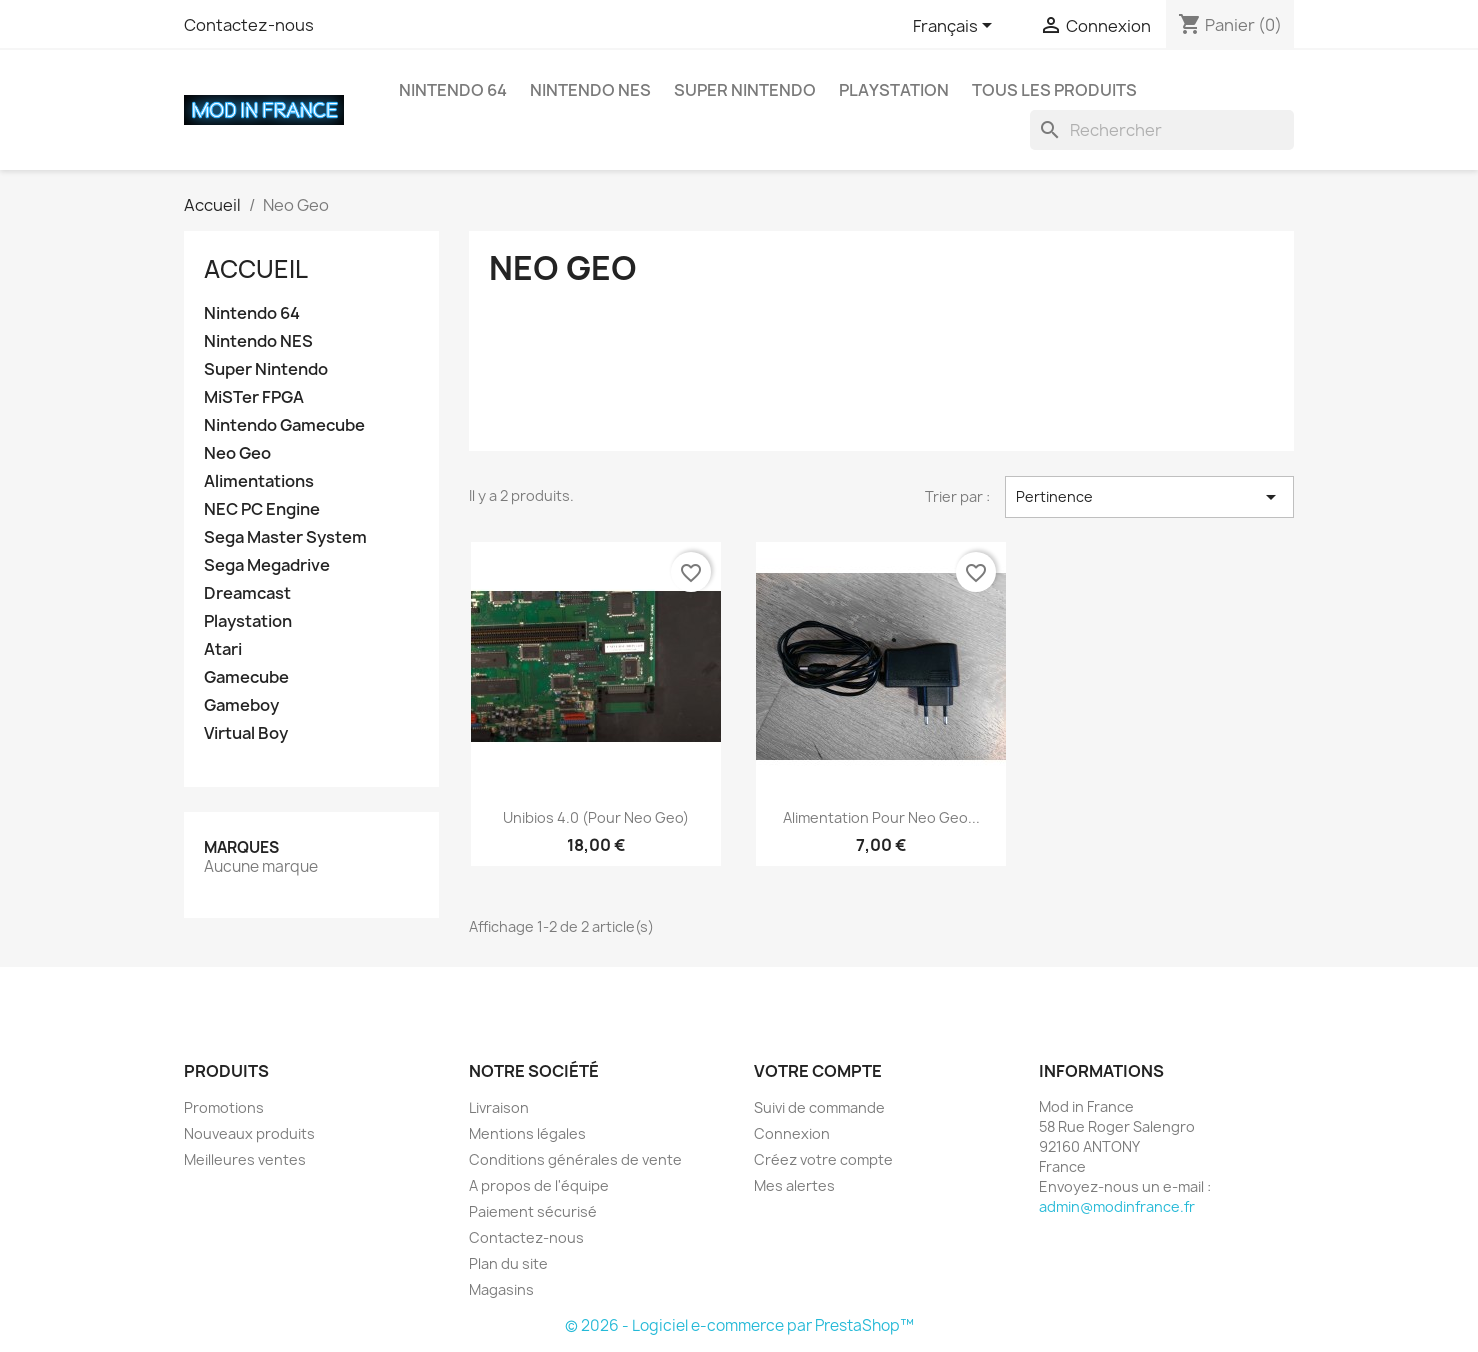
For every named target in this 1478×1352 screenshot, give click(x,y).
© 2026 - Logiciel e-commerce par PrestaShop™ (739, 1325)
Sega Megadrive (267, 565)
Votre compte (818, 1071)
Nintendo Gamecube (284, 425)
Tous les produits (1054, 90)
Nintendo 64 (453, 90)
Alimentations (259, 481)
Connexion (792, 1133)
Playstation (894, 90)
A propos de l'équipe (539, 1185)
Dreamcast (247, 593)
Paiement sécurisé (533, 1211)
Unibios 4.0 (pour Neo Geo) (596, 817)
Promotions (224, 1107)
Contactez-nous (249, 25)
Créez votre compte (823, 1159)
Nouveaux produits (249, 1133)
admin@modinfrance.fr (1117, 1206)
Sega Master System (285, 537)
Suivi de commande (819, 1107)
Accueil (256, 269)
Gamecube (246, 677)
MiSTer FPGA (254, 397)
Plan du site (508, 1263)
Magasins (501, 1289)
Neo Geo (237, 453)
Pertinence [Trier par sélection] (1149, 497)
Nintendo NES (590, 90)
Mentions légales (527, 1133)
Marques (241, 847)
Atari (223, 649)
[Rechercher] (1162, 130)
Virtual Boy (246, 733)
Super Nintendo (745, 90)
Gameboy (241, 705)
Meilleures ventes (245, 1159)
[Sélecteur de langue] (956, 27)
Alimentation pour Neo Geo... (881, 817)
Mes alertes (794, 1185)
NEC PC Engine (262, 509)
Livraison (499, 1107)
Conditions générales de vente (575, 1159)
